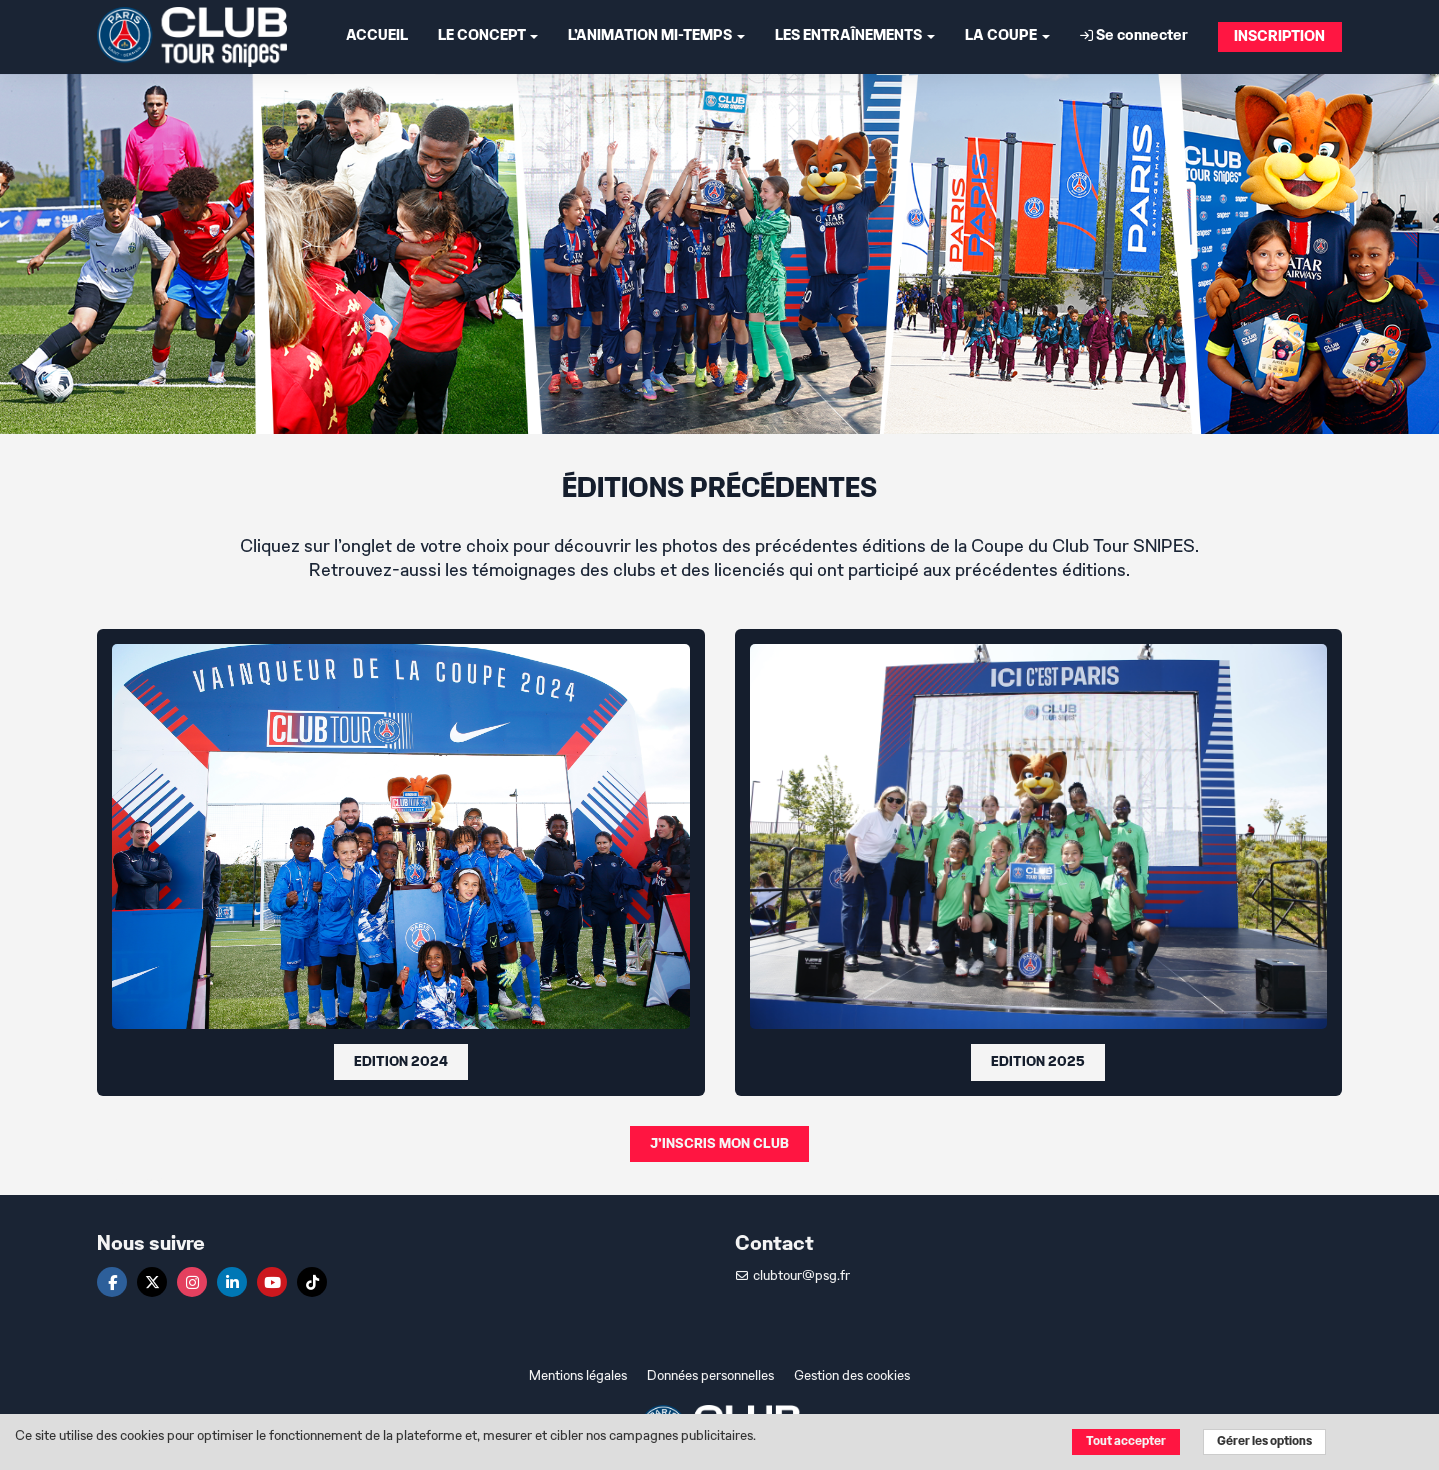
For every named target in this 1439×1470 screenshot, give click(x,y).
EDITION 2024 (401, 1062)
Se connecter (1134, 36)
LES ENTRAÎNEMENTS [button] (855, 36)
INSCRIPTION (1279, 37)
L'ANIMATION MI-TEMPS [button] (656, 36)
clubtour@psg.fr (792, 1276)
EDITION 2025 (1038, 1062)
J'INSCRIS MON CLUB (719, 1144)
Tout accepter (1126, 1441)
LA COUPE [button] (1007, 36)
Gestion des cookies (852, 1376)
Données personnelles (710, 1376)
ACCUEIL (377, 36)
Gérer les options (1264, 1441)
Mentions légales (578, 1376)
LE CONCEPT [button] (488, 36)
